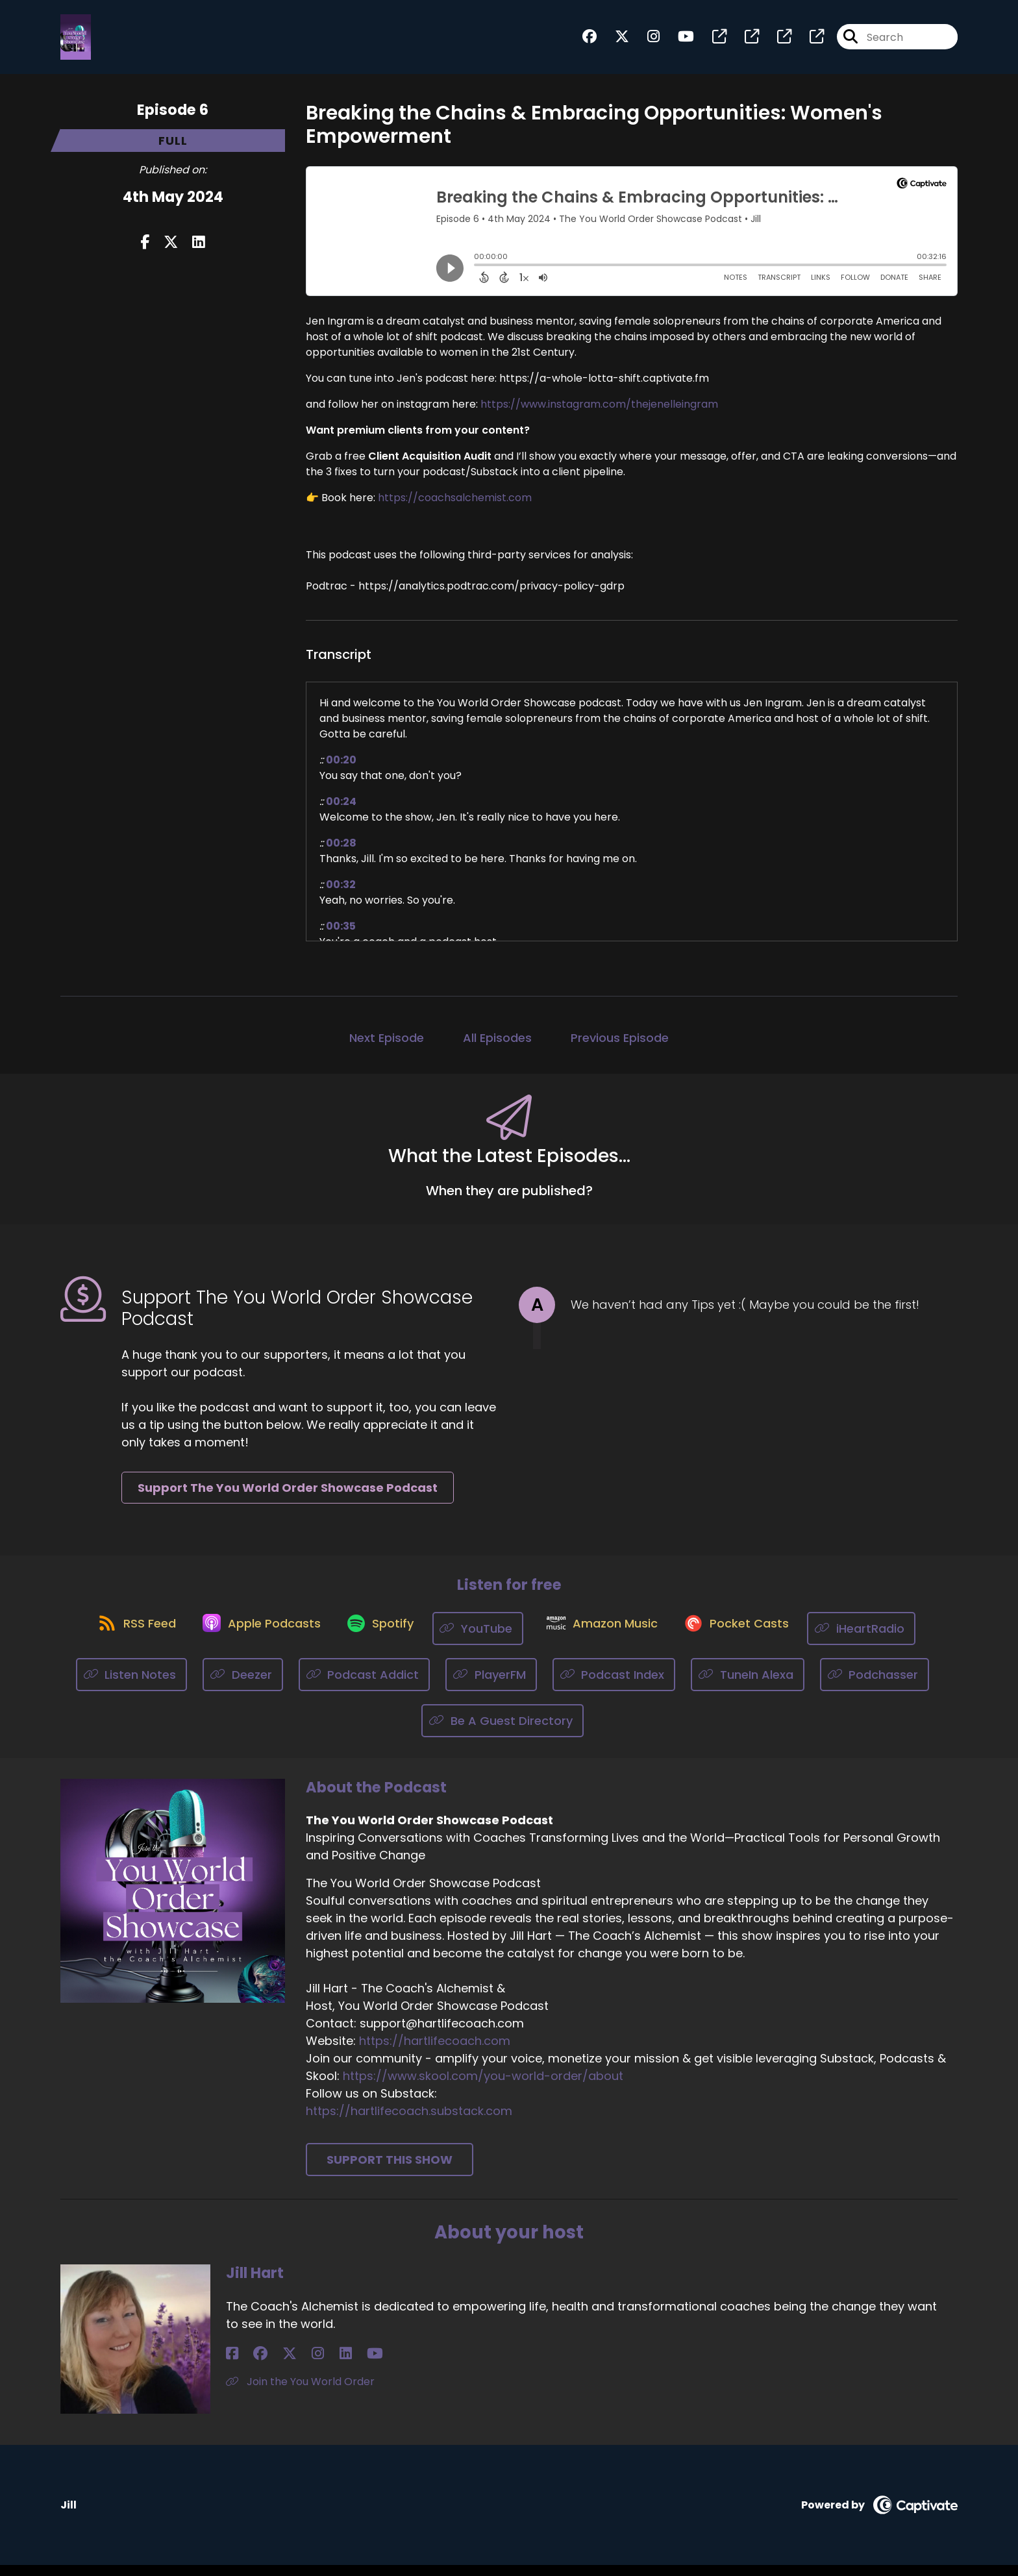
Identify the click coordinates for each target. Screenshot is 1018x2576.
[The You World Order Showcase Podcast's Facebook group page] (589, 42)
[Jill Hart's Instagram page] (281, 2365)
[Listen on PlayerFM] (491, 1685)
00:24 (341, 811)
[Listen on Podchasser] (875, 1685)
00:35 (341, 936)
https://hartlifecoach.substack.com (409, 2122)
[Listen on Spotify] (378, 1638)
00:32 (341, 894)
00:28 (341, 853)
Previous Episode (620, 1048)
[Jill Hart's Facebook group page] (248, 2365)
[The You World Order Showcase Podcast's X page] (614, 42)
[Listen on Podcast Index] (614, 1685)
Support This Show (390, 2171)
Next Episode (386, 1048)
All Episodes (497, 1048)
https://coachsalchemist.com (455, 508)
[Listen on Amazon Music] (608, 1639)
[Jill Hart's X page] (265, 2365)
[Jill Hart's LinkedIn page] (296, 2365)
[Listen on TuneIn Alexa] (747, 1685)
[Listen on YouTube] (482, 1638)
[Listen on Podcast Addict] (364, 1685)
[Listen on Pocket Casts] (751, 1638)
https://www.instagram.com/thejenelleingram (599, 414)
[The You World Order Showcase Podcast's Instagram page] (646, 42)
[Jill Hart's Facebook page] (232, 2365)
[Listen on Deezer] (243, 1685)
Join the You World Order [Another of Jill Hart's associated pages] (300, 2392)
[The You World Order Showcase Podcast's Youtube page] (678, 42)
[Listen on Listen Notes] (132, 1685)
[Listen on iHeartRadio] (882, 1638)
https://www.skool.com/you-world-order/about (483, 2087)
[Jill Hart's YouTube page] (312, 2365)
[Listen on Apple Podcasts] (250, 1639)
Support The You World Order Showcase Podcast (288, 1498)
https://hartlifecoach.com (434, 2052)
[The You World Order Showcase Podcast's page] (711, 42)
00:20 (341, 770)
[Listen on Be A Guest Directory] (502, 1731)
